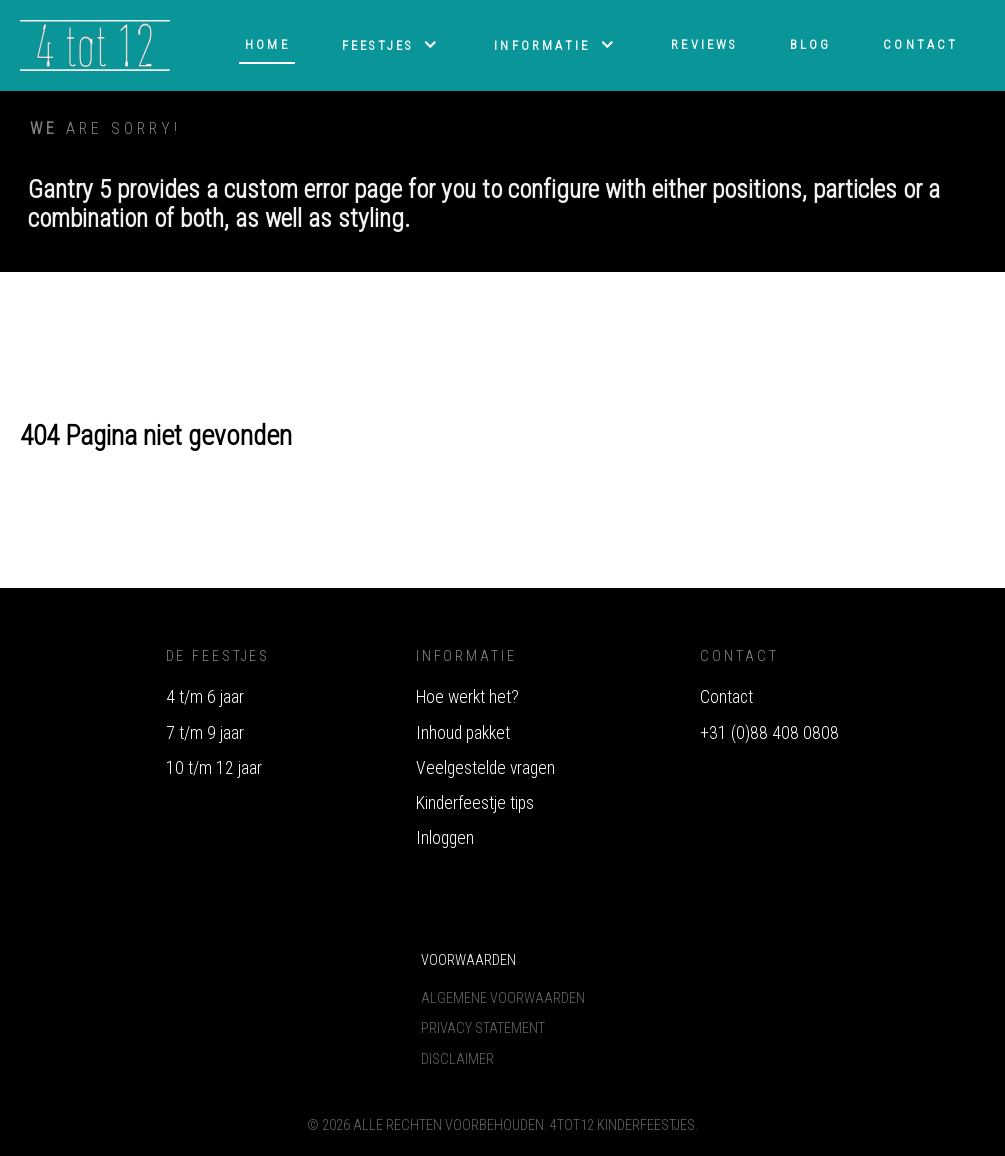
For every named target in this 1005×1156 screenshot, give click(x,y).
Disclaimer (457, 1059)
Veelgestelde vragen (485, 768)
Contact (726, 697)
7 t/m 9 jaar (205, 733)
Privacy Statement (483, 1028)
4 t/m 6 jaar (205, 697)
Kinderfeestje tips (475, 803)
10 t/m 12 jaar (214, 768)
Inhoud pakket (463, 733)
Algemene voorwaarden (503, 998)
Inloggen (445, 838)
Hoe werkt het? (467, 697)
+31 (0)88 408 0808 (769, 733)
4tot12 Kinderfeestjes (622, 1125)
